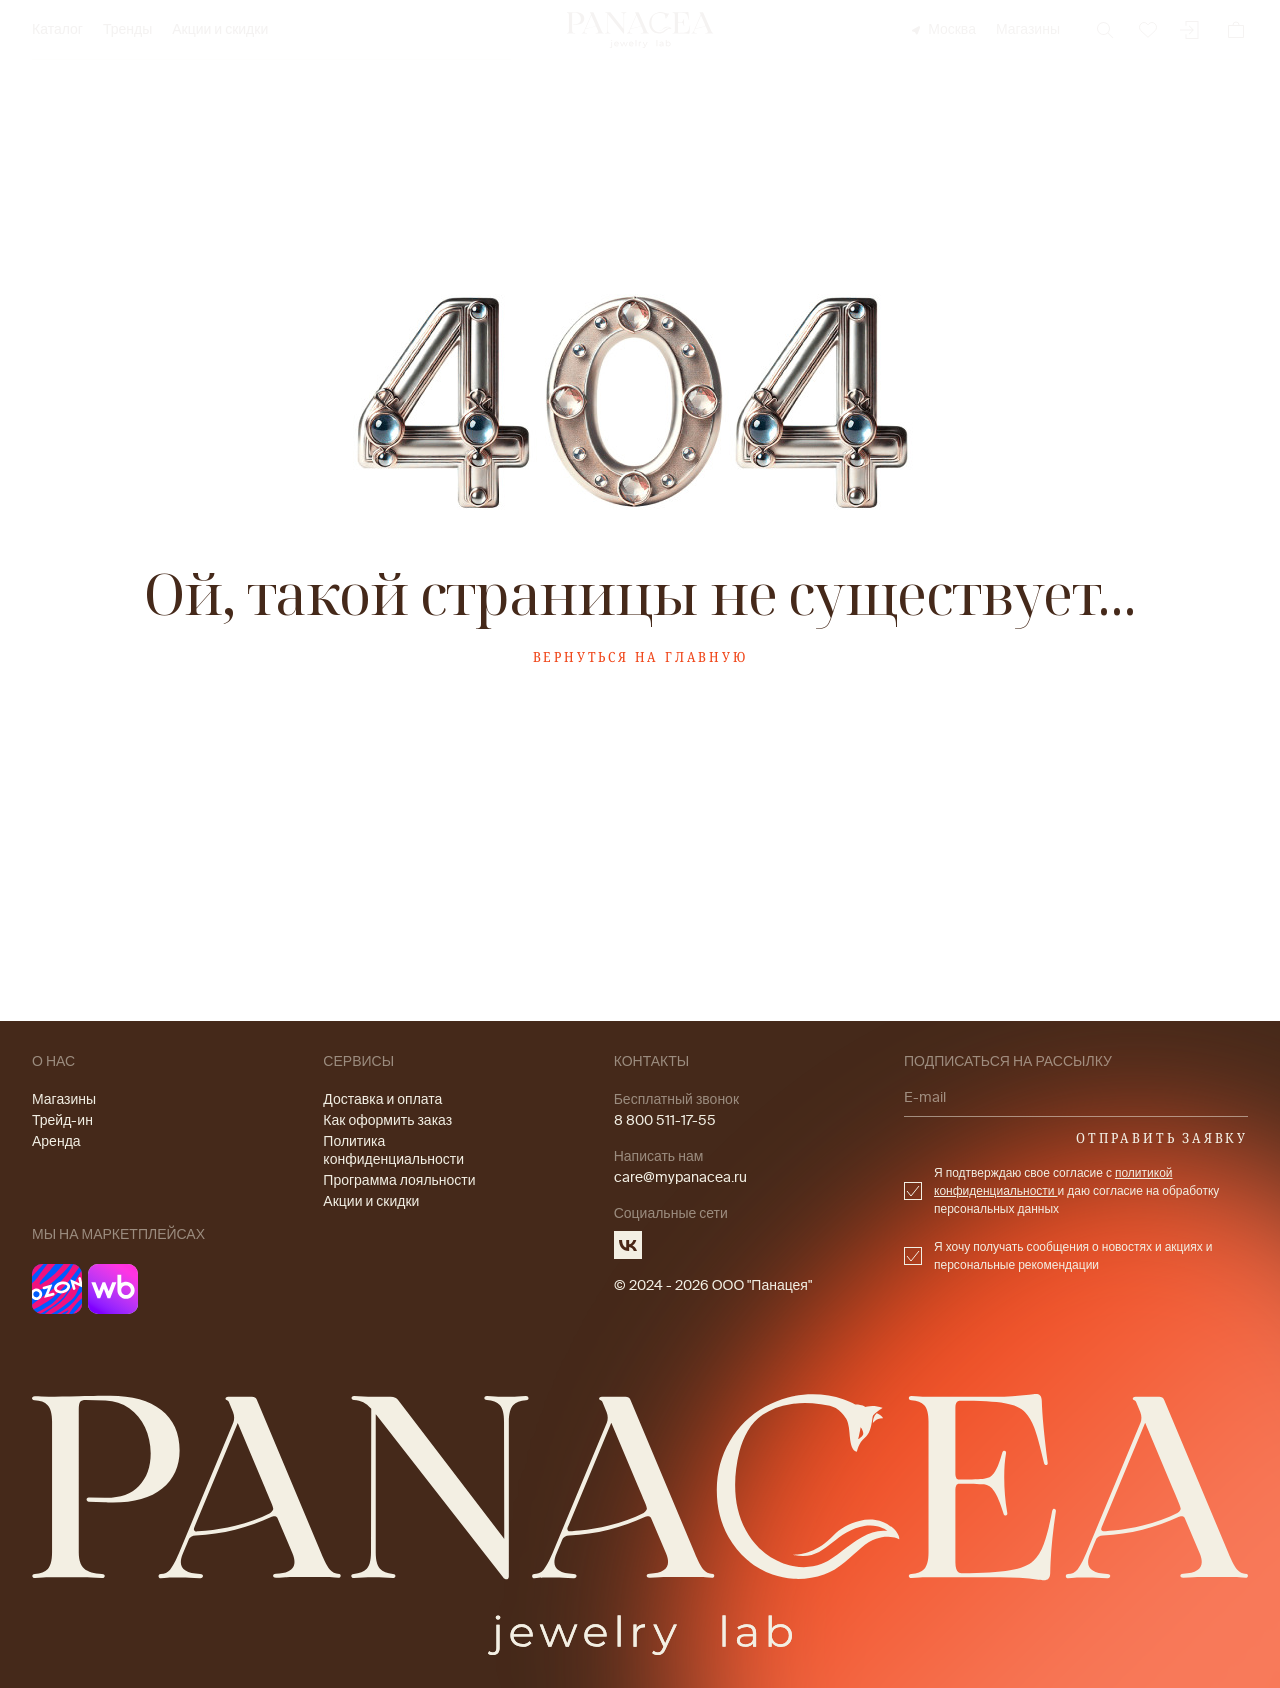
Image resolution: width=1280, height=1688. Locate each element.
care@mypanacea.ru (680, 1177)
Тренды (127, 29)
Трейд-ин (62, 1120)
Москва (942, 29)
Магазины (1028, 29)
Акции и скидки (220, 29)
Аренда (56, 1141)
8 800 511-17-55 (665, 1120)
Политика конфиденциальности (393, 1150)
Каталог (57, 29)
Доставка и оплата (382, 1099)
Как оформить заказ (387, 1120)
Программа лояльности (399, 1180)
